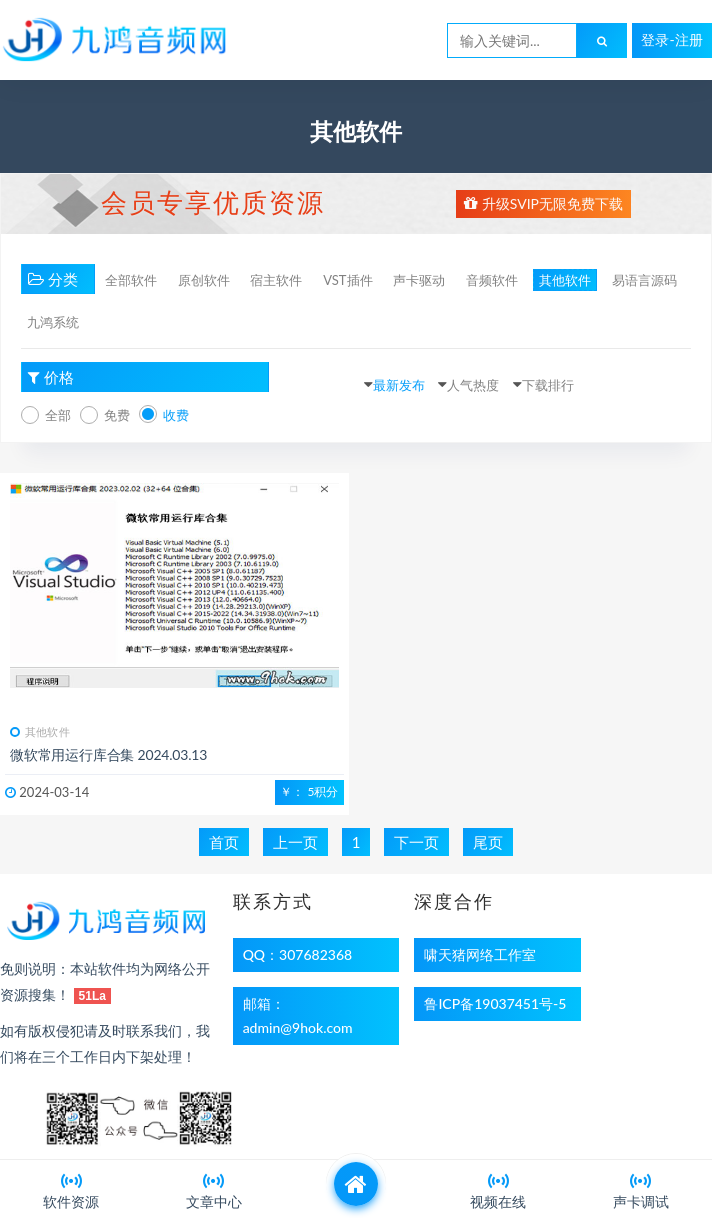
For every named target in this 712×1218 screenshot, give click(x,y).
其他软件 (565, 280)
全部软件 (131, 280)
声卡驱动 (419, 280)
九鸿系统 (53, 322)
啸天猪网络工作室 (480, 954)
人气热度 (473, 385)
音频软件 (492, 280)
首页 (224, 842)
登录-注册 (671, 39)
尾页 (488, 842)
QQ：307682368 (298, 954)
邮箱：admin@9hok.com (298, 1015)
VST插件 (347, 280)
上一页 (295, 842)
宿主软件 (276, 280)
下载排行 (548, 385)
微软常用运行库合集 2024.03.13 (108, 754)
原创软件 (204, 280)
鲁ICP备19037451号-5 (495, 1003)
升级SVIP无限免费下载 (543, 203)
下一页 (416, 842)
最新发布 (399, 385)
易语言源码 (644, 280)
